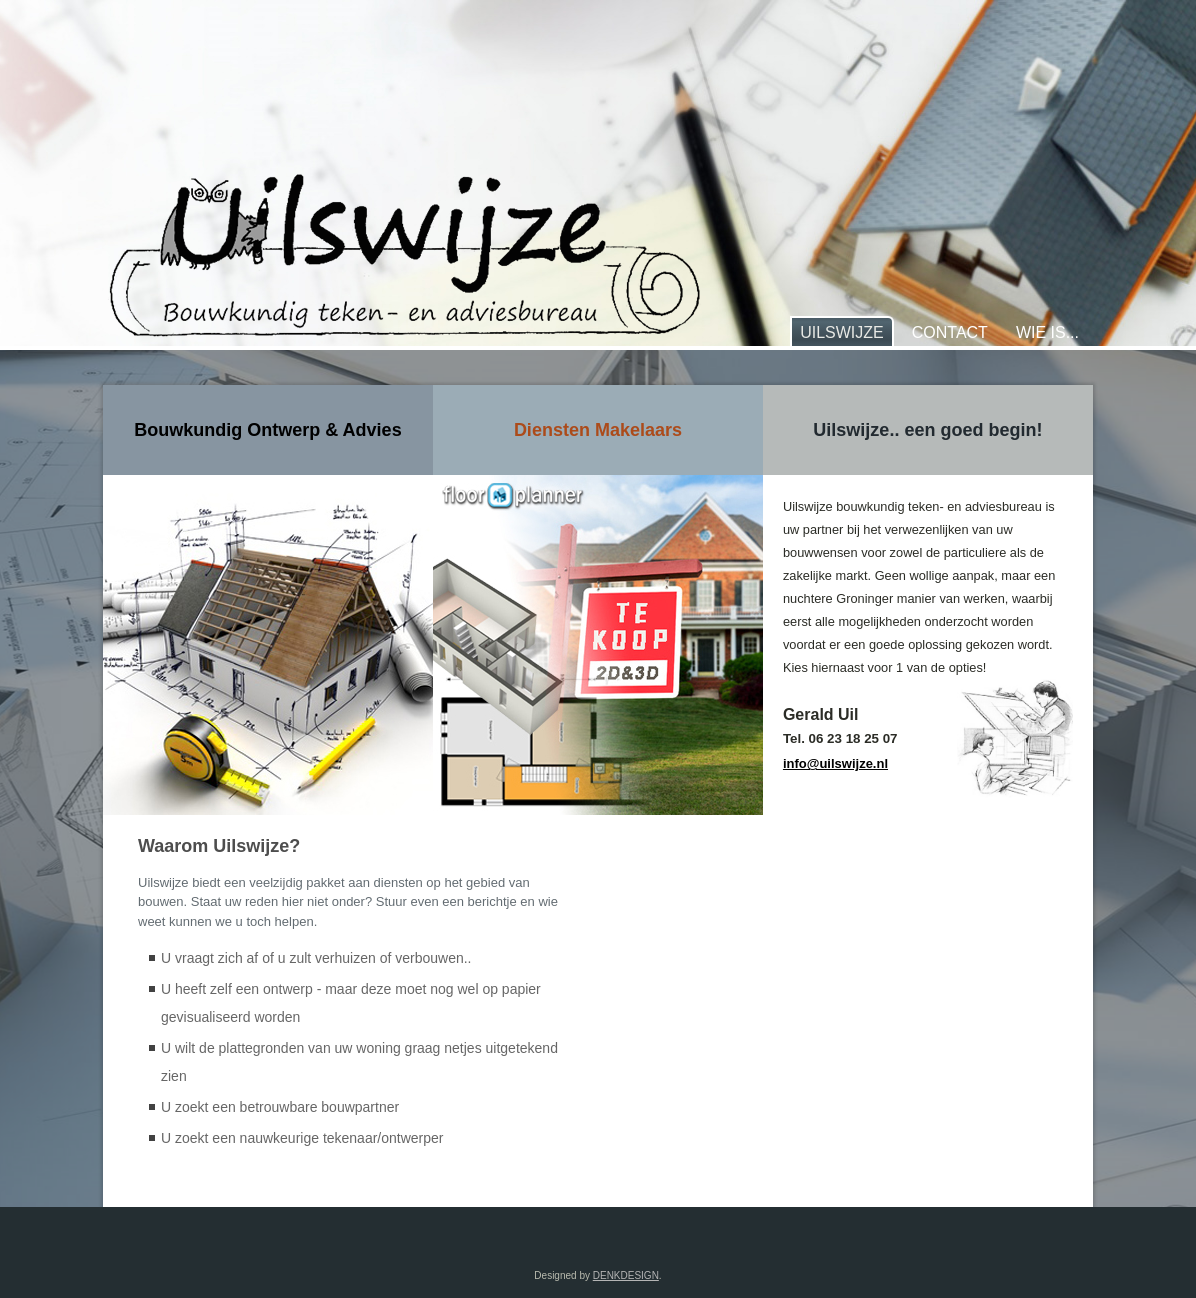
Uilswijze (842, 332)
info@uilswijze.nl (835, 763)
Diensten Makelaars (598, 430)
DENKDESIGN (626, 1275)
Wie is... (1047, 332)
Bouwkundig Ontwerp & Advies (267, 430)
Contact (950, 332)
